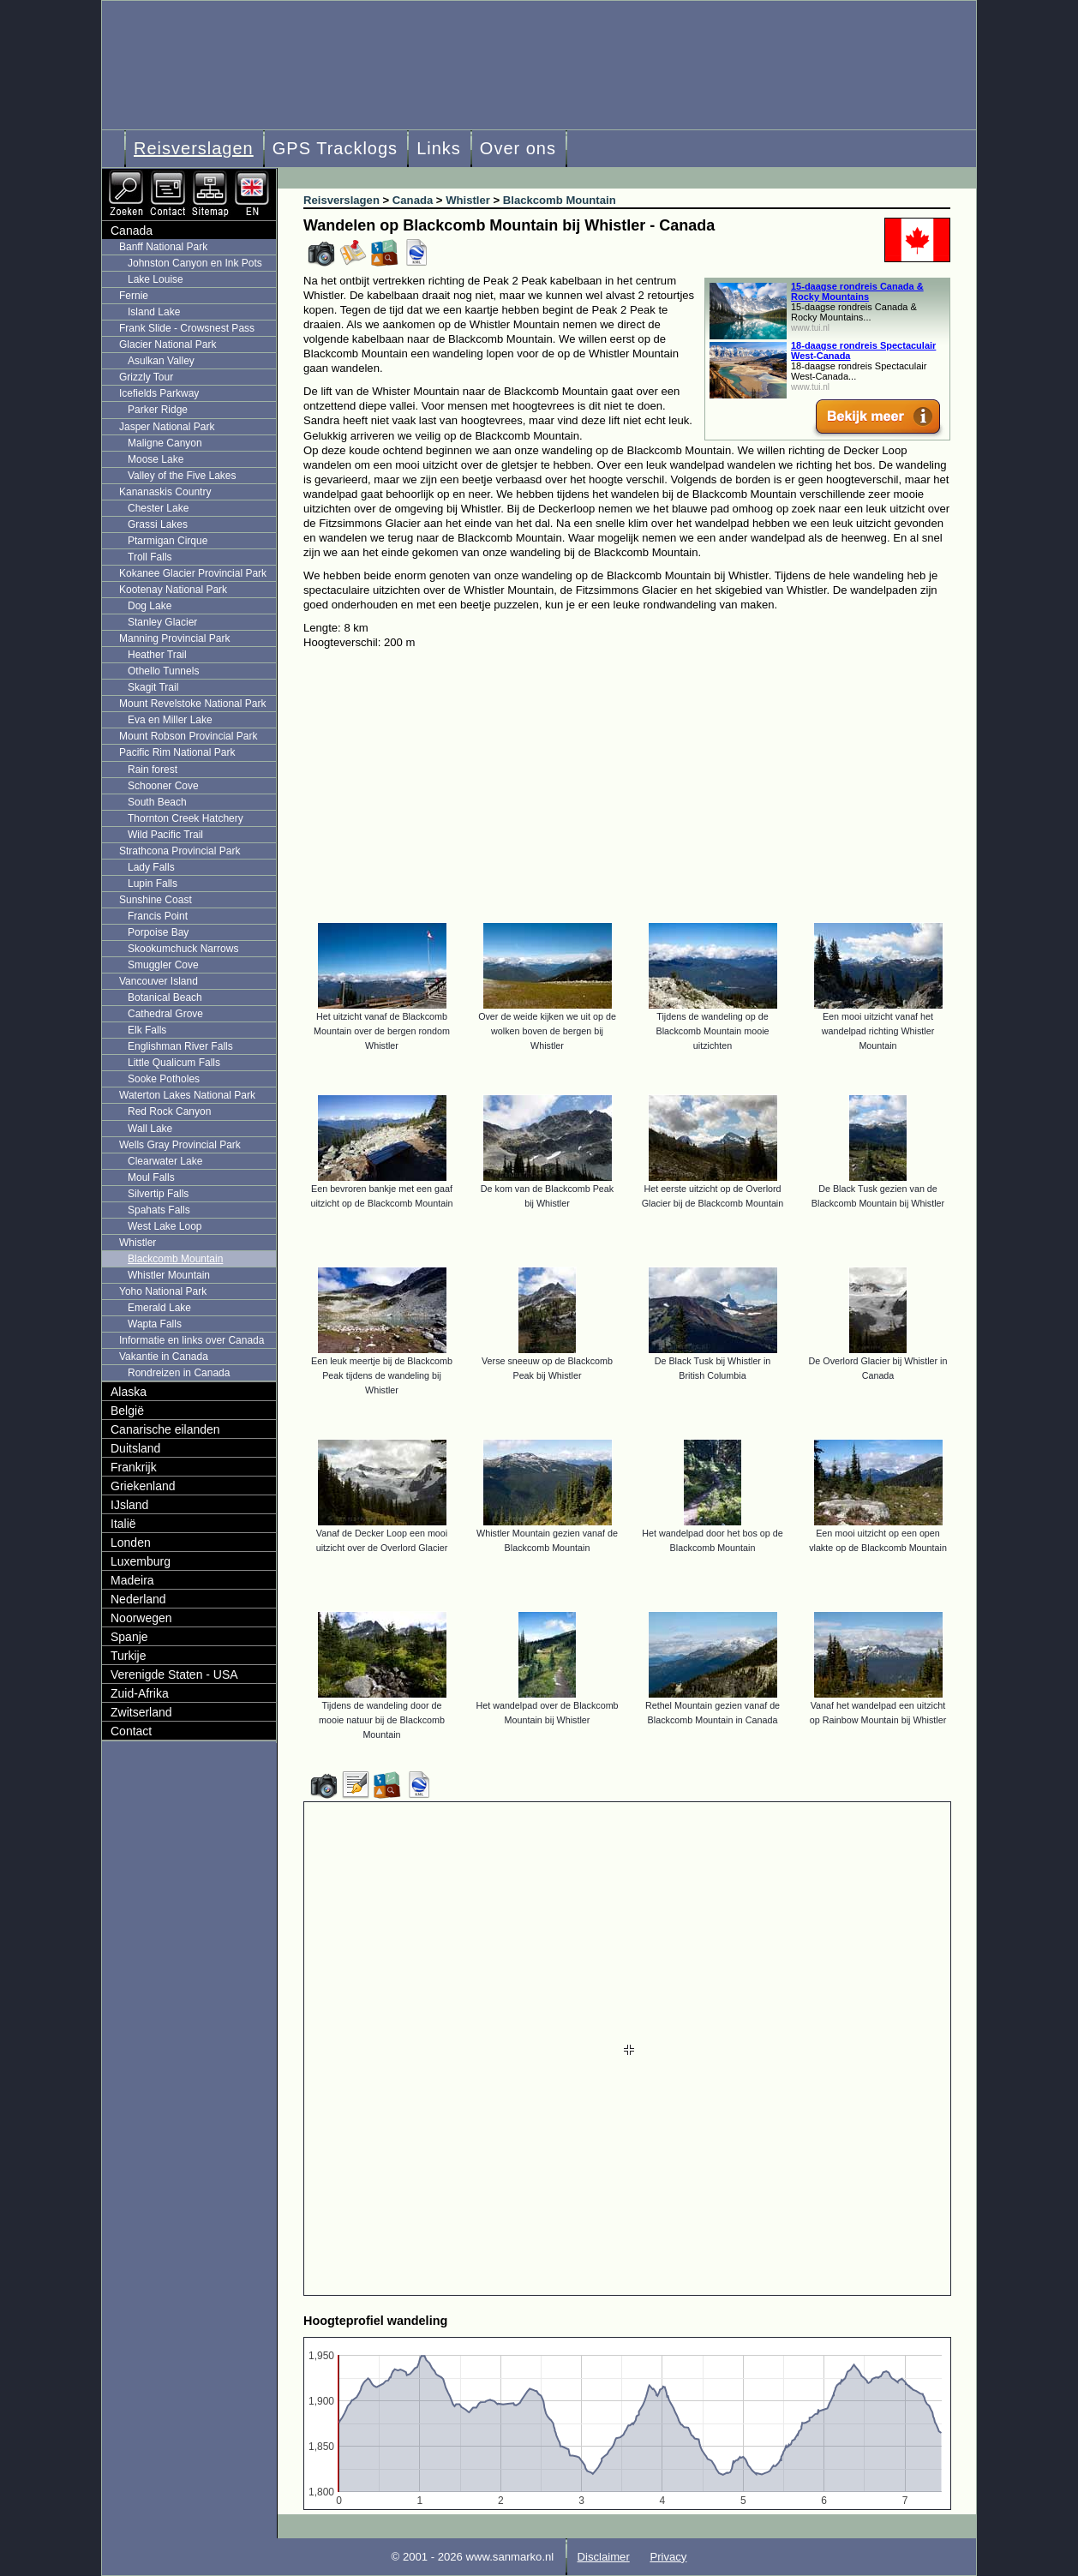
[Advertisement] (639, 778)
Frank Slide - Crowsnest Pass (187, 328)
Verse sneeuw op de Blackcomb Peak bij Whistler (547, 1368)
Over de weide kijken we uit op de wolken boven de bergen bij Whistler (547, 1031)
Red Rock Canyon (169, 1111)
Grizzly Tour (146, 377)
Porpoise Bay (158, 932)
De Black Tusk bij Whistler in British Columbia (713, 1368)
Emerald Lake (159, 1308)
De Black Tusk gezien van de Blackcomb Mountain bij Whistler (877, 1195)
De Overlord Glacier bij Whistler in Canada (878, 1368)
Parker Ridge (158, 410)
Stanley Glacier (162, 622)
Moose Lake (155, 459)
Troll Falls (150, 557)
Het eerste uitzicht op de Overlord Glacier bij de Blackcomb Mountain (713, 1195)
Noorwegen (141, 1618)
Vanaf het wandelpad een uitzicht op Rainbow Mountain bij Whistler (878, 1712)
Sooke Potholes (164, 1079)
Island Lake (154, 312)
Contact (131, 1731)
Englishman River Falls (180, 1046)
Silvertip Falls (158, 1194)
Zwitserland (141, 1712)
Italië (123, 1524)
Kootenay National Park (173, 590)
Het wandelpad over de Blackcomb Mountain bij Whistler (547, 1712)
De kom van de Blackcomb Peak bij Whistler (547, 1195)
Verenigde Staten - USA (174, 1674)
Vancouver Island (158, 981)
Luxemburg (141, 1561)
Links (438, 148)
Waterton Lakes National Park (187, 1095)
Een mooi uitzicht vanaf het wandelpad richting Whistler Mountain (878, 1031)
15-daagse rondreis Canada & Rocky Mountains (857, 291)
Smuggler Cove (163, 965)
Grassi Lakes (158, 524)
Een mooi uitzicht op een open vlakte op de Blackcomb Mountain (878, 1540)
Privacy (668, 2556)
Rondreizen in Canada (179, 1373)
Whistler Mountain (169, 1275)
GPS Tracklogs (335, 148)
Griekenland (143, 1486)
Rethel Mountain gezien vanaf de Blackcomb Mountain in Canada (712, 1712)
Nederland (138, 1599)
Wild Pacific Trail (165, 835)
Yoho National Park (163, 1291)
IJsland (129, 1505)
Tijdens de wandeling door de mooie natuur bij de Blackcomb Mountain (382, 1720)
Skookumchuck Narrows (183, 949)
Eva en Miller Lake (170, 720)
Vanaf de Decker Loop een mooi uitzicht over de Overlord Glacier (382, 1540)
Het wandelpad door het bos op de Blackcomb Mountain (712, 1540)
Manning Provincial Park (174, 638)
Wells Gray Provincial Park (180, 1145)
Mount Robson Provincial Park (188, 736)
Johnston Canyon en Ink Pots (195, 263)
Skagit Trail (153, 687)
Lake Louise (155, 279)
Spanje (129, 1637)
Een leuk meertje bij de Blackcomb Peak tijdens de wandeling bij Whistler (381, 1375)
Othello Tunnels (163, 671)
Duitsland (135, 1448)
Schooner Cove (163, 786)
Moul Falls (151, 1177)
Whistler (137, 1243)
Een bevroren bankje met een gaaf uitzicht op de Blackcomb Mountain (381, 1195)
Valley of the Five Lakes (182, 476)
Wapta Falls (155, 1324)
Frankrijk (134, 1467)
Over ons (518, 148)
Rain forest (152, 770)
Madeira (132, 1580)
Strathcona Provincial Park (179, 851)
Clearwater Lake (165, 1161)
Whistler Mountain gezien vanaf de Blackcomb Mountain (547, 1540)
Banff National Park (163, 247)
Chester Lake (158, 508)
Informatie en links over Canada (191, 1340)
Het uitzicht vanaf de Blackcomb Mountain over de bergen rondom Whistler (382, 1031)
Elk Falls (147, 1030)
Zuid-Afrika (140, 1693)
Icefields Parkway (159, 393)
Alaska (129, 1392)
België (127, 1410)
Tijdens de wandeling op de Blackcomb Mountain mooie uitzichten (712, 1031)
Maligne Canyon (165, 443)
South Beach (157, 802)
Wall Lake (150, 1129)
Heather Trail (157, 655)
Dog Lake (149, 606)
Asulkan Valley (161, 361)
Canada (132, 230)
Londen (131, 1542)
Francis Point (158, 916)
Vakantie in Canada (163, 1357)
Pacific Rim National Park (177, 752)
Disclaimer (604, 2556)
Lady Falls (151, 867)
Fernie (133, 296)
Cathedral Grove (165, 1014)
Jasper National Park (166, 427)
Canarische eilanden (165, 1429)
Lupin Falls (152, 884)
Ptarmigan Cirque (167, 541)
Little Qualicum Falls (174, 1063)
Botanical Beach (165, 997)
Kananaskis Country (165, 492)
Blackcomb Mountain (175, 1259)
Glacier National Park (167, 344)
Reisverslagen (194, 148)
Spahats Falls (159, 1210)
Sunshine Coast (155, 900)
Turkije (129, 1655)
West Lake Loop (165, 1226)
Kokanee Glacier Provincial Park (193, 573)
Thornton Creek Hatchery (185, 818)
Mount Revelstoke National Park (192, 704)
